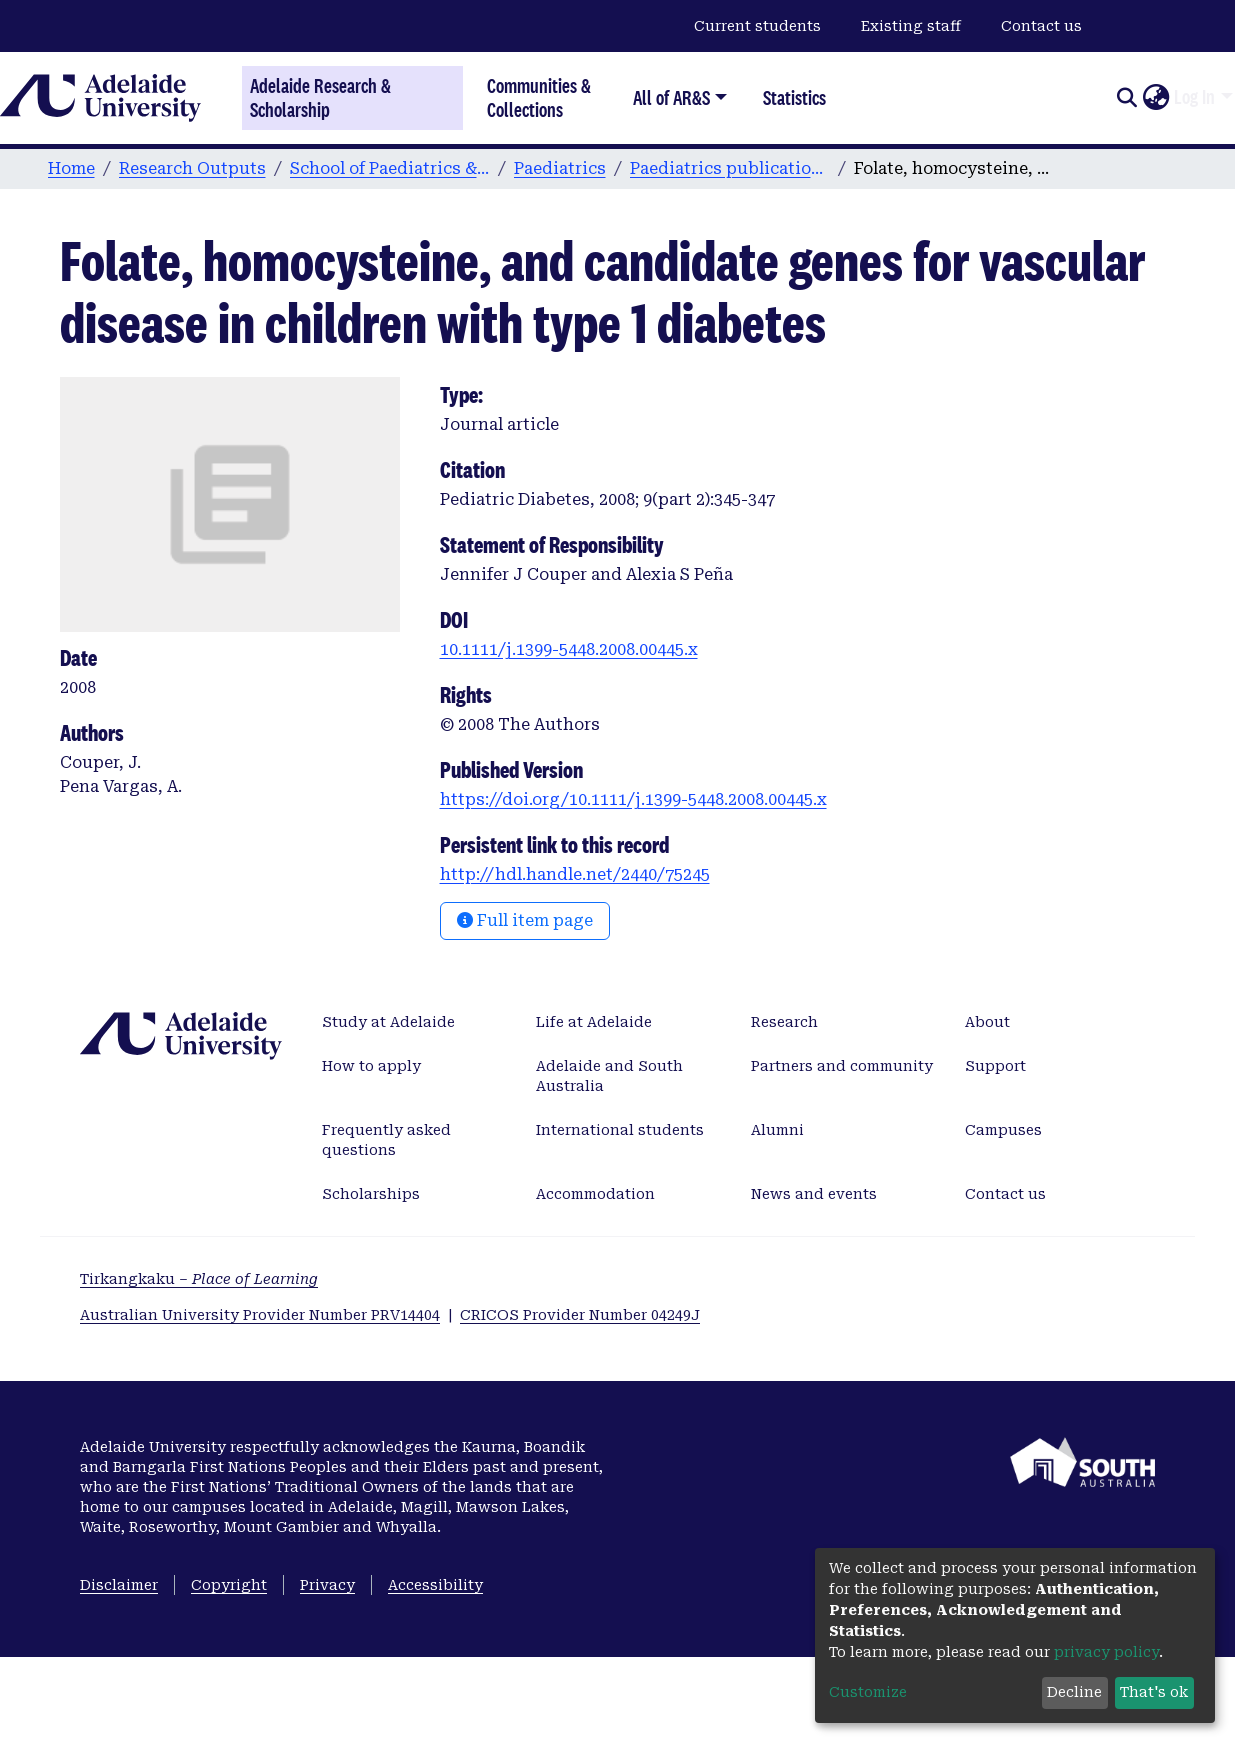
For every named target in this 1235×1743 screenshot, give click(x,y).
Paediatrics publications (730, 168)
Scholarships (371, 1194)
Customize (868, 1692)
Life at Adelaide (594, 1022)
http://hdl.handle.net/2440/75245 (575, 874)
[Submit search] (1126, 98)
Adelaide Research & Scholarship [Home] (320, 98)
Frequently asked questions (386, 1140)
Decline (1074, 1692)
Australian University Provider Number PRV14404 (260, 1315)
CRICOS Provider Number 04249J (580, 1315)
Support (995, 1066)
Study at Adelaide (388, 1022)
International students (620, 1130)
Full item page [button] (525, 920)
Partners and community (842, 1066)
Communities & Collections (539, 97)
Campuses (1003, 1130)
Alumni (777, 1130)
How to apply (371, 1066)
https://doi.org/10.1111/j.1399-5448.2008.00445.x (633, 799)
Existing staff (911, 26)
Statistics (794, 97)
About (987, 1022)
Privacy (327, 1585)
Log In (1194, 97)
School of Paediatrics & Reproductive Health (390, 168)
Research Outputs (192, 168)
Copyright (229, 1585)
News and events (814, 1194)
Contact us (1041, 26)
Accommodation (595, 1194)
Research (784, 1022)
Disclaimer (119, 1585)
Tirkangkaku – (199, 1279)
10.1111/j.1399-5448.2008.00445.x (569, 649)
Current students (757, 26)
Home (71, 168)
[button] (1155, 98)
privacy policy (1106, 1652)
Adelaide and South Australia (609, 1076)
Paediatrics (560, 168)
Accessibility (435, 1585)
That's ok (1154, 1692)
